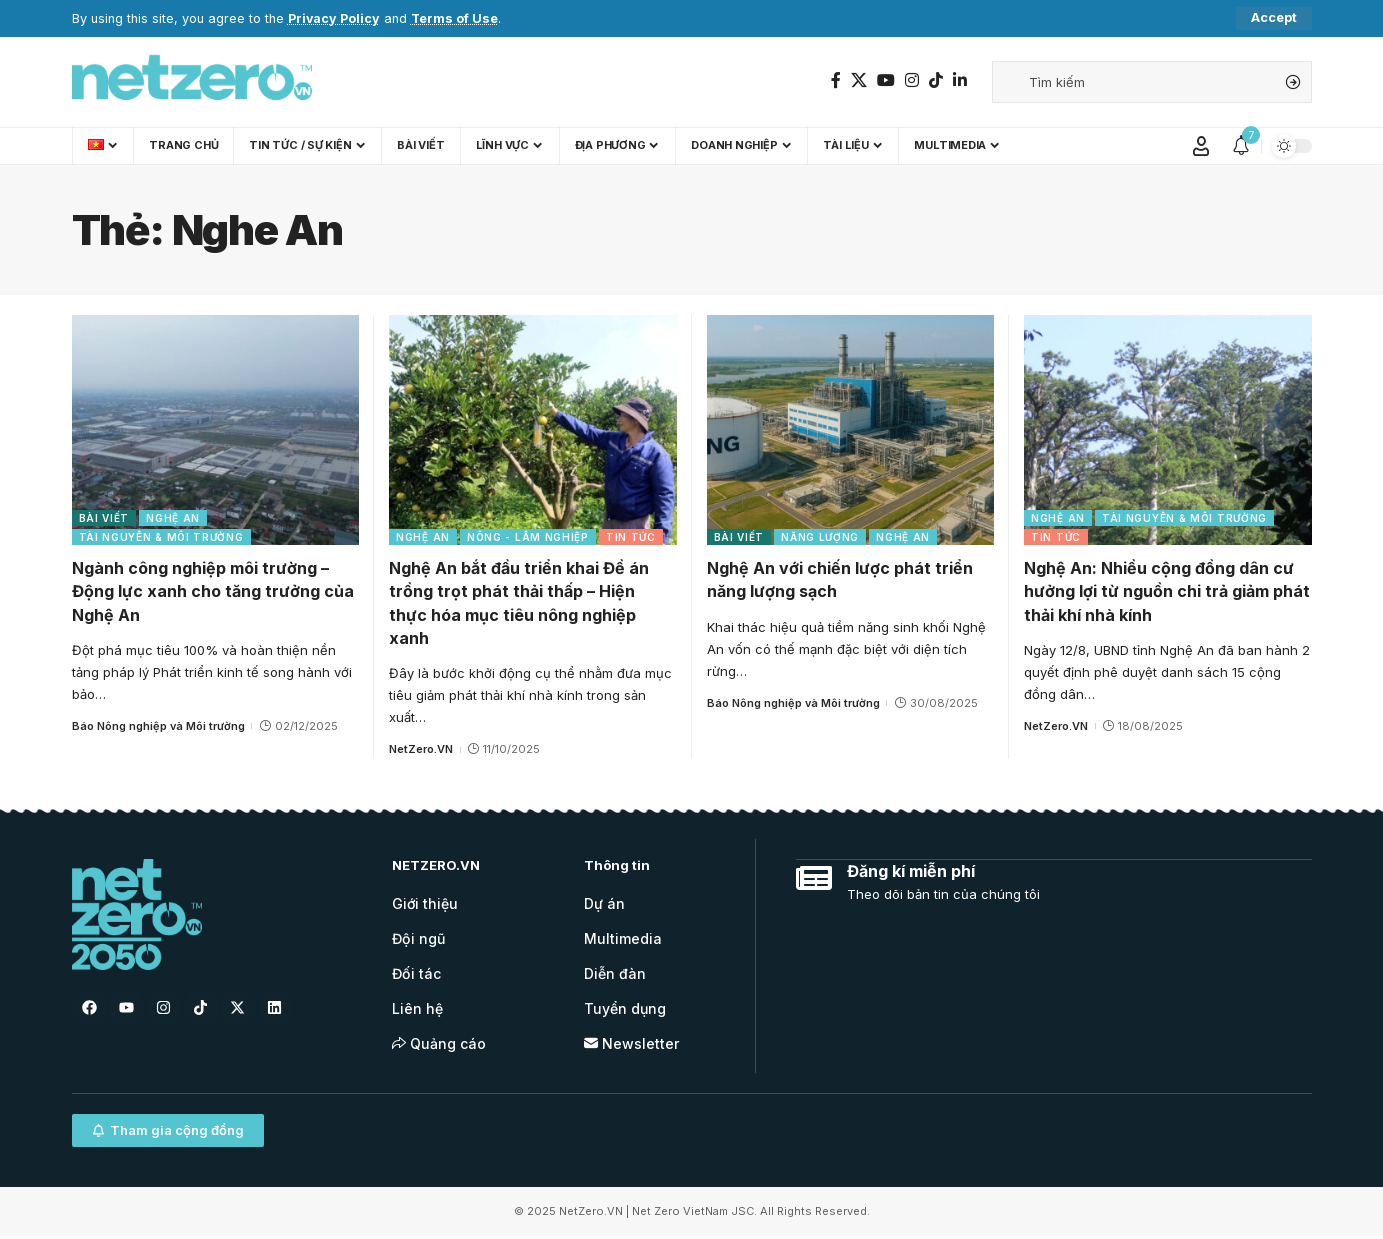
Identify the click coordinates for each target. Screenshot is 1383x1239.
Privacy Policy (334, 18)
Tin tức (631, 537)
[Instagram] (912, 80)
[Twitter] (859, 80)
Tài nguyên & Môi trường (161, 537)
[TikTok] (936, 80)
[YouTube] (886, 80)
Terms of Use (456, 18)
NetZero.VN (421, 749)
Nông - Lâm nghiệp (528, 537)
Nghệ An (173, 518)
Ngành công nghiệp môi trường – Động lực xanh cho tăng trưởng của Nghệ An (213, 591)
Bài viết (104, 518)
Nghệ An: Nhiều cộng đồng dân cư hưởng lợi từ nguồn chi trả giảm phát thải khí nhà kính (1167, 591)
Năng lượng (820, 537)
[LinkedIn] (960, 80)
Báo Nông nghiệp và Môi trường (158, 726)
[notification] (1241, 146)
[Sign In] (1201, 146)
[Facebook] (836, 80)
